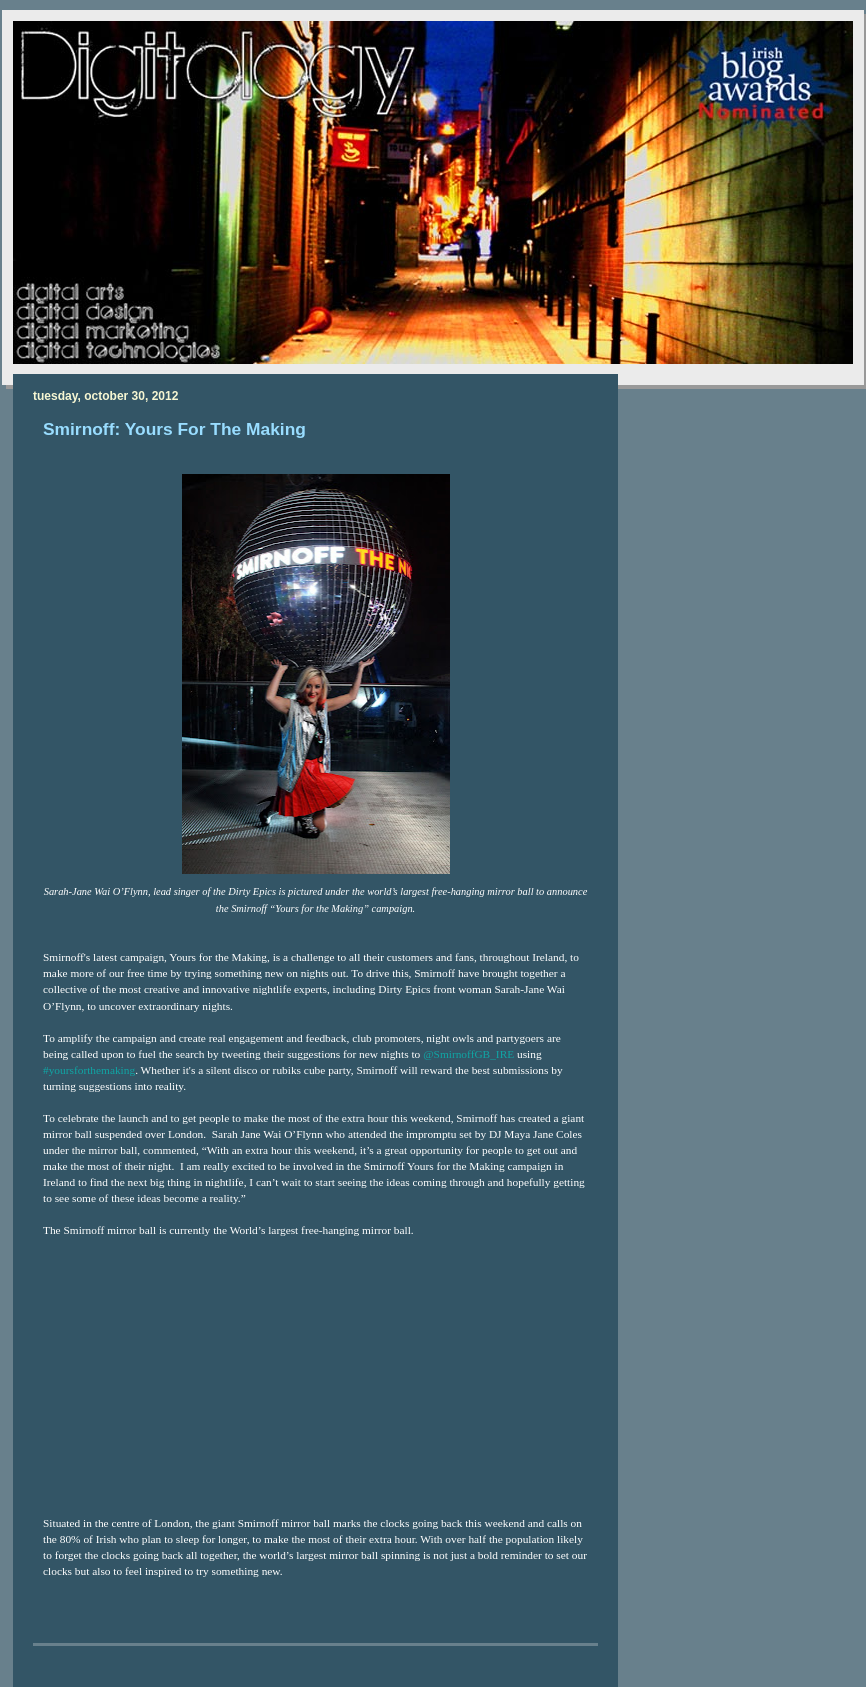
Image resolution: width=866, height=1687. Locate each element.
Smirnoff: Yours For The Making (174, 429)
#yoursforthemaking (89, 1070)
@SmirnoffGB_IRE (468, 1054)
